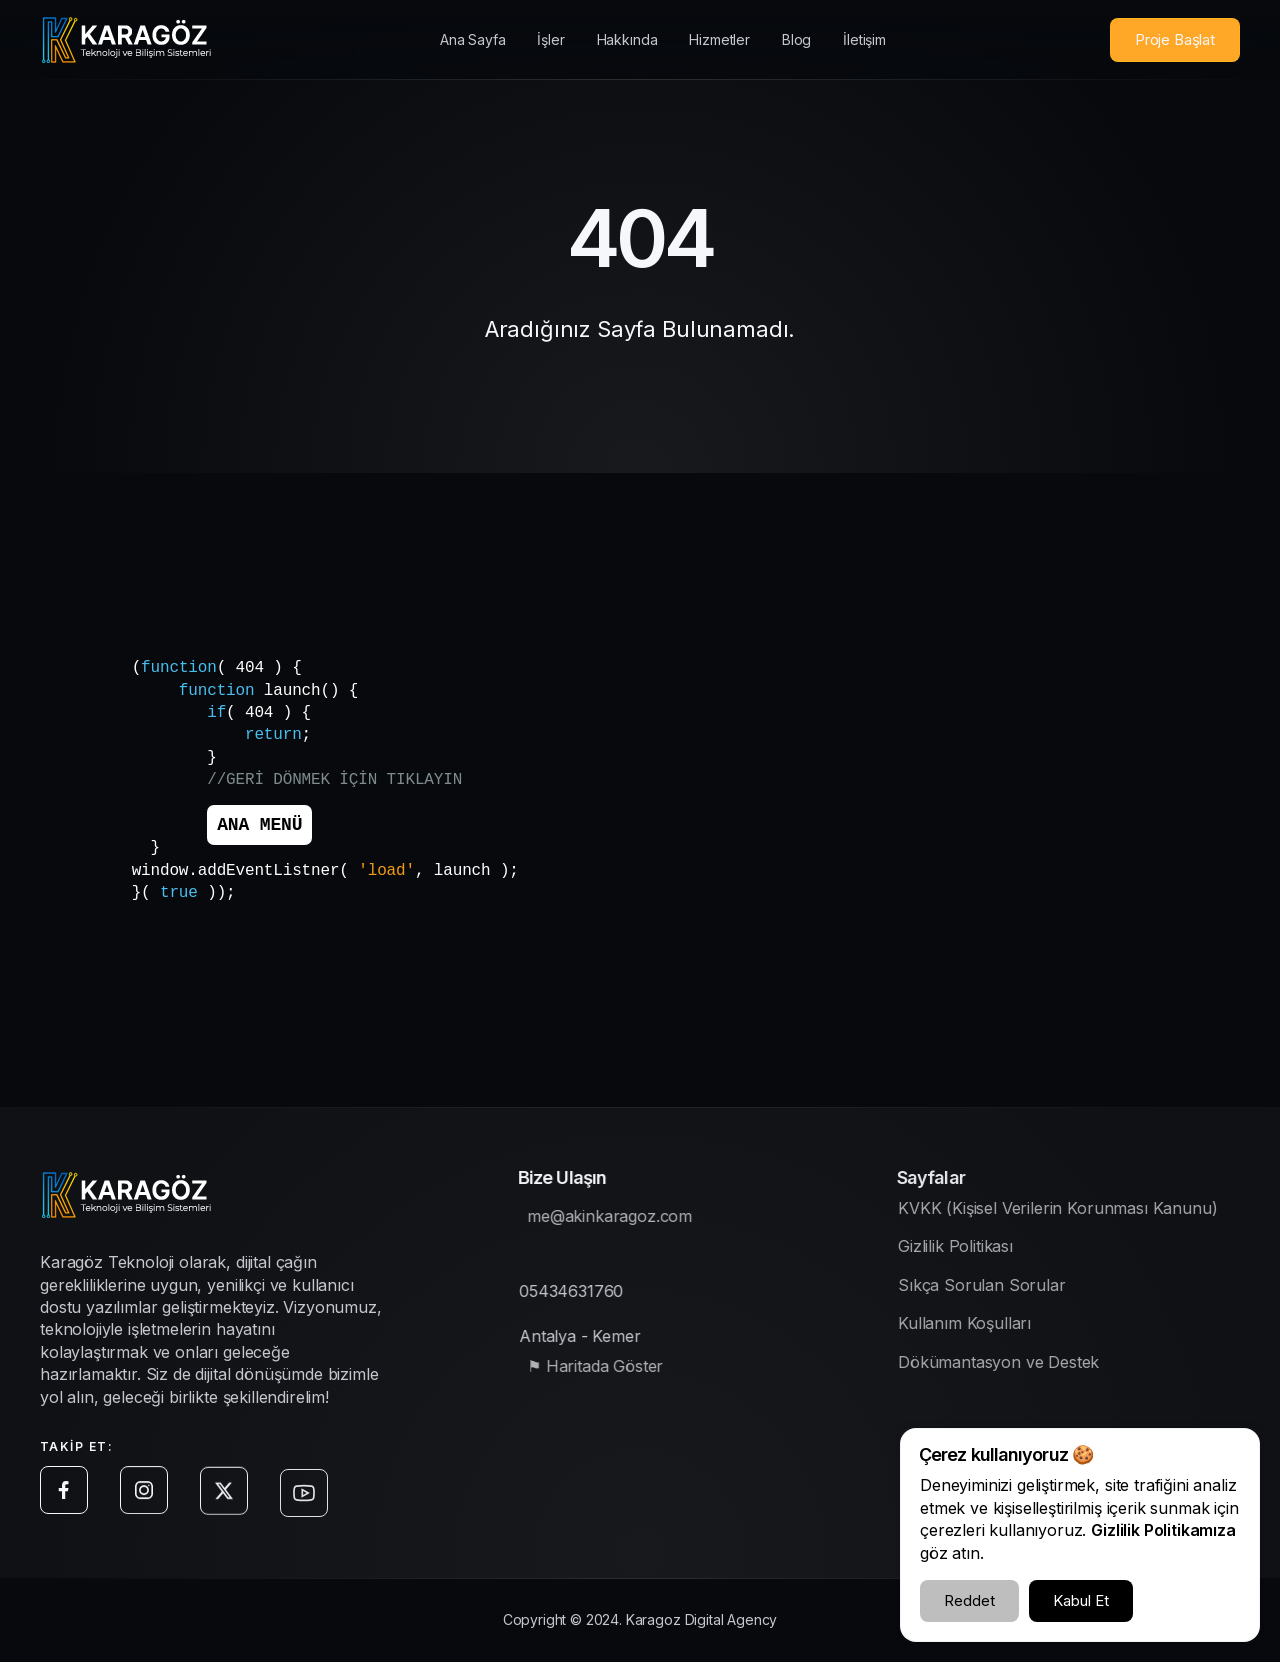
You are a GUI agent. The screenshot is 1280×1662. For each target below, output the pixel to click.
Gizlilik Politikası (975, 1251)
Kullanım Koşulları (984, 1328)
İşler (550, 39)
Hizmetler (719, 39)
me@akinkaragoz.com (619, 1221)
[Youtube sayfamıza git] (308, 1522)
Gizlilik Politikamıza (1163, 1530)
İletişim (864, 39)
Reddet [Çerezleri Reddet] (969, 1600)
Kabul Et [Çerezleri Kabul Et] (1081, 1600)
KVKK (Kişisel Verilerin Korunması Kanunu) (1077, 1213)
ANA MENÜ (259, 825)
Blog (796, 39)
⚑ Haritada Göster (605, 1371)
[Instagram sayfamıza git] (148, 1504)
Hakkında (627, 39)
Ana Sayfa (473, 39)
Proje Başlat (1175, 39)
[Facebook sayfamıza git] (68, 1499)
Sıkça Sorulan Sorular (1002, 1290)
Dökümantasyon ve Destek (1018, 1366)
